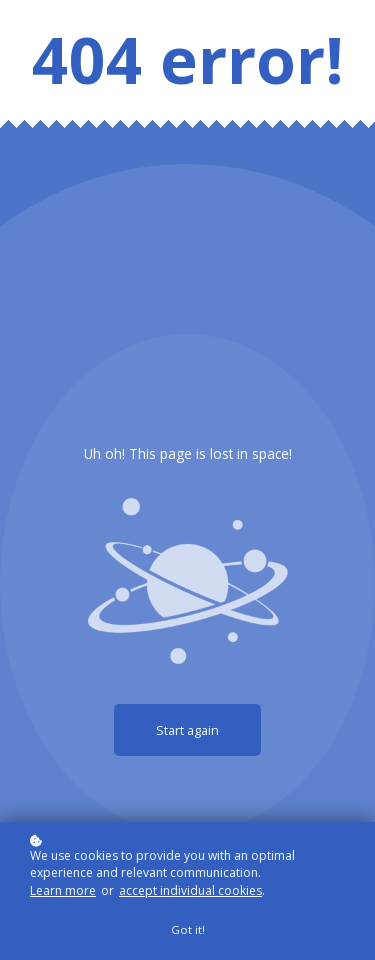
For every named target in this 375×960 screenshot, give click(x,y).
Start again (187, 730)
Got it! (188, 929)
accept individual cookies (190, 890)
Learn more (63, 890)
